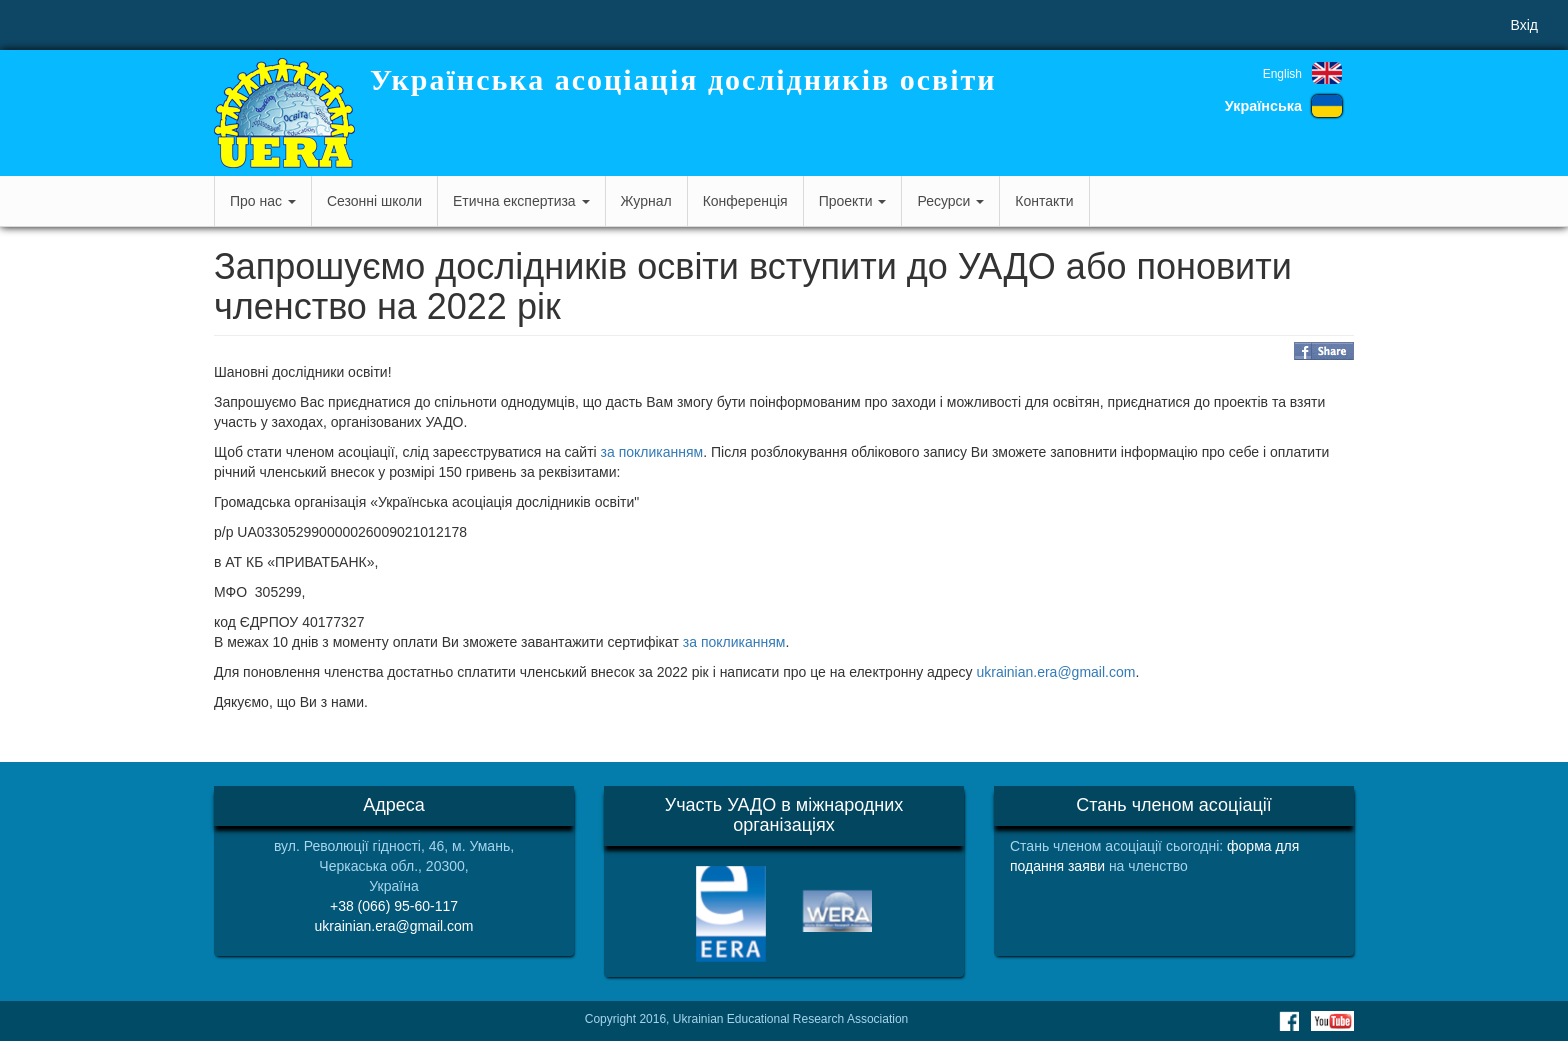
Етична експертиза (521, 201)
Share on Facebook (1324, 351)
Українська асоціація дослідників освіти (683, 79)
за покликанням (652, 452)
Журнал (646, 201)
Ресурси (950, 201)
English (1282, 74)
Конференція (745, 201)
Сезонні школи (374, 201)
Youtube (1332, 1021)
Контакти (1044, 201)
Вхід (1524, 25)
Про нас (263, 201)
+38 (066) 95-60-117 (394, 906)
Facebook (1289, 1021)
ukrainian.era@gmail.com (1055, 672)
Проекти (853, 201)
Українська (1263, 106)
